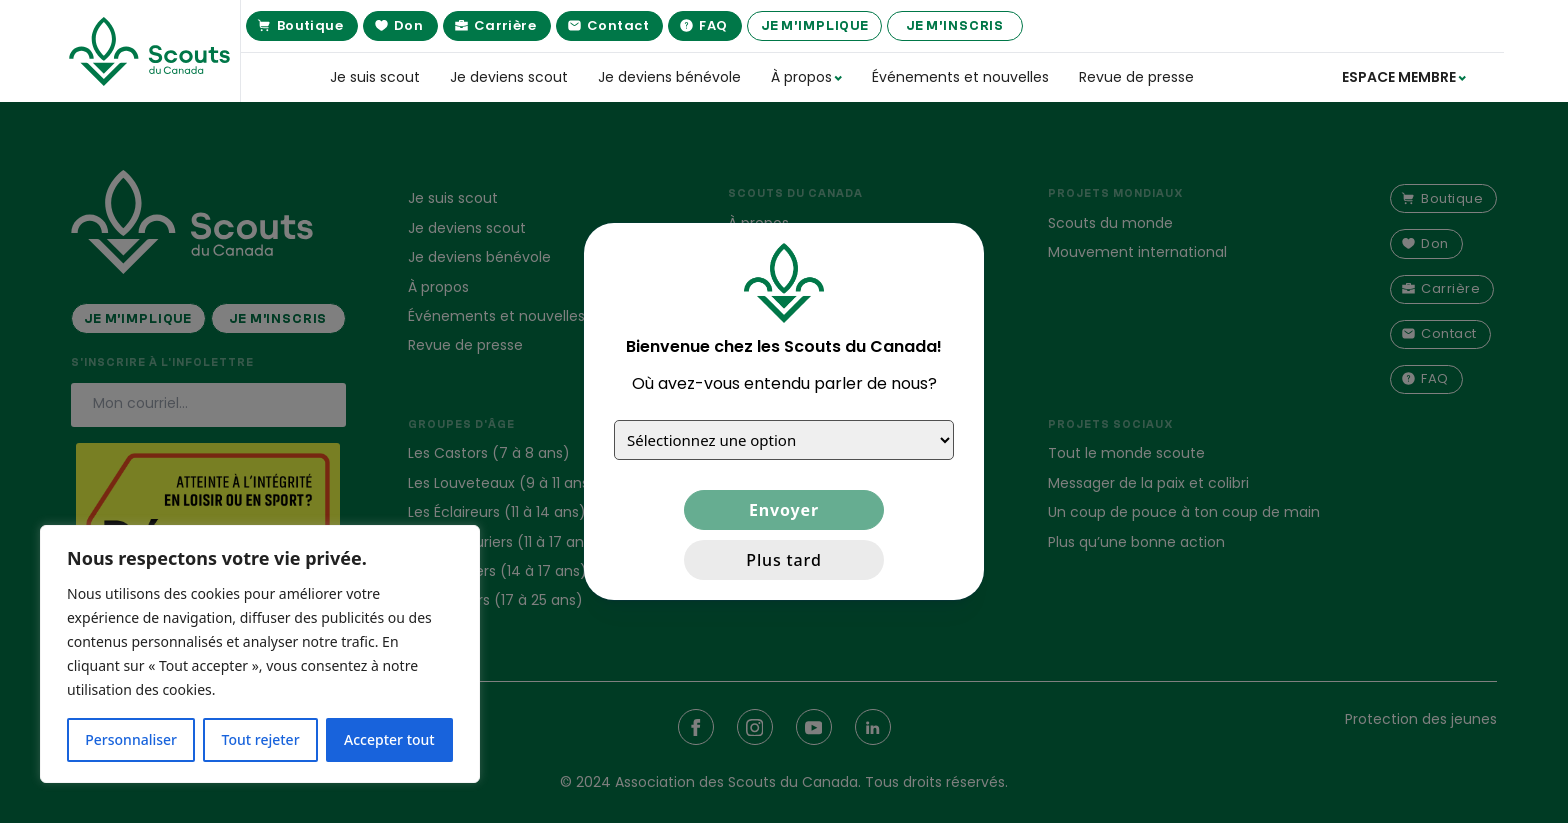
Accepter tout (389, 739)
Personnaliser (131, 739)
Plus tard (783, 560)
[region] (260, 654)
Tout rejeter (261, 739)
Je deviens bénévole (669, 77)
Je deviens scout (509, 77)
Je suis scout (375, 77)
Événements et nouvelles (960, 77)
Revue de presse (1136, 77)
